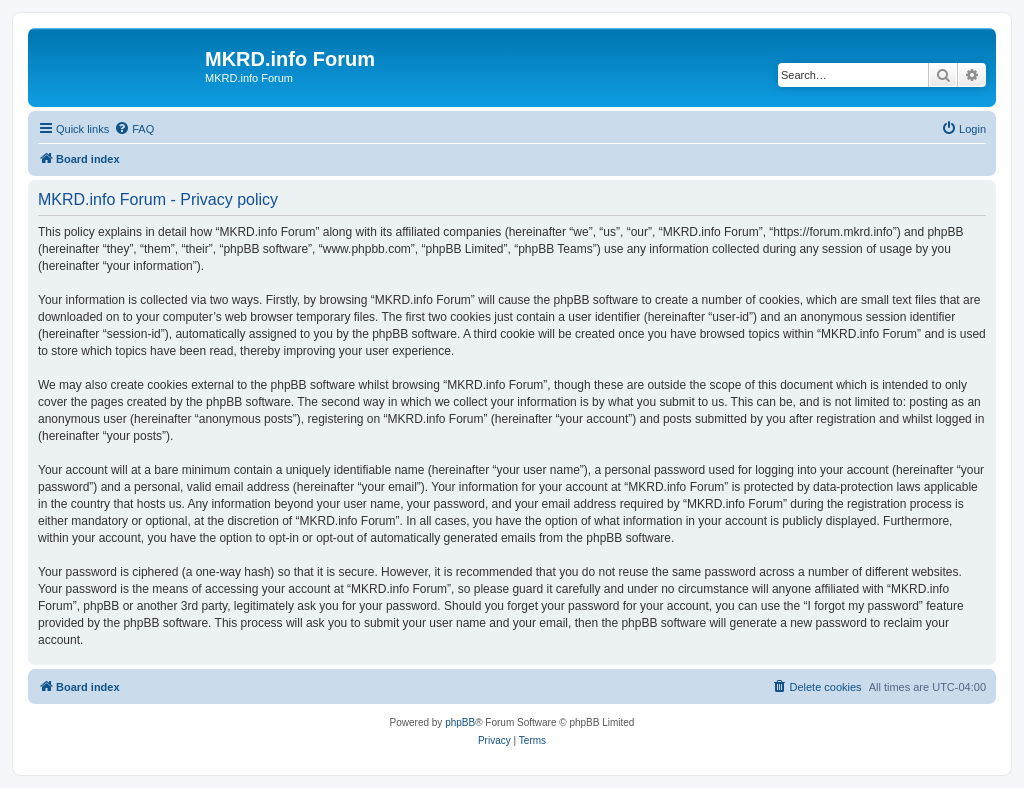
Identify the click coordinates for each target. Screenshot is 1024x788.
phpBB (460, 722)
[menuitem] (134, 129)
